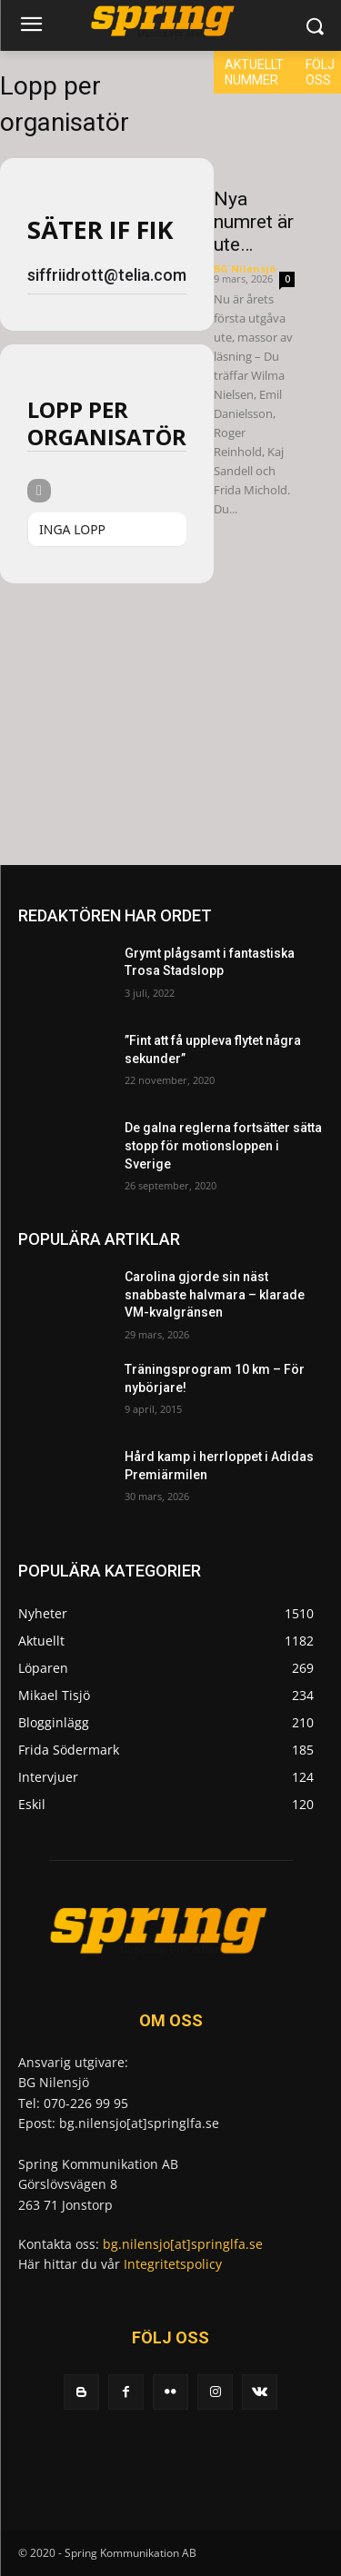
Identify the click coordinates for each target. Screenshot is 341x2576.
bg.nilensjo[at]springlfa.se (183, 2244)
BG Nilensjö (245, 268)
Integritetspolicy (173, 2264)
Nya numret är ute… (254, 221)
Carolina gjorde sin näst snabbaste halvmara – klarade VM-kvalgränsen (215, 1294)
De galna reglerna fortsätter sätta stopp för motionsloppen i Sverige (223, 1145)
